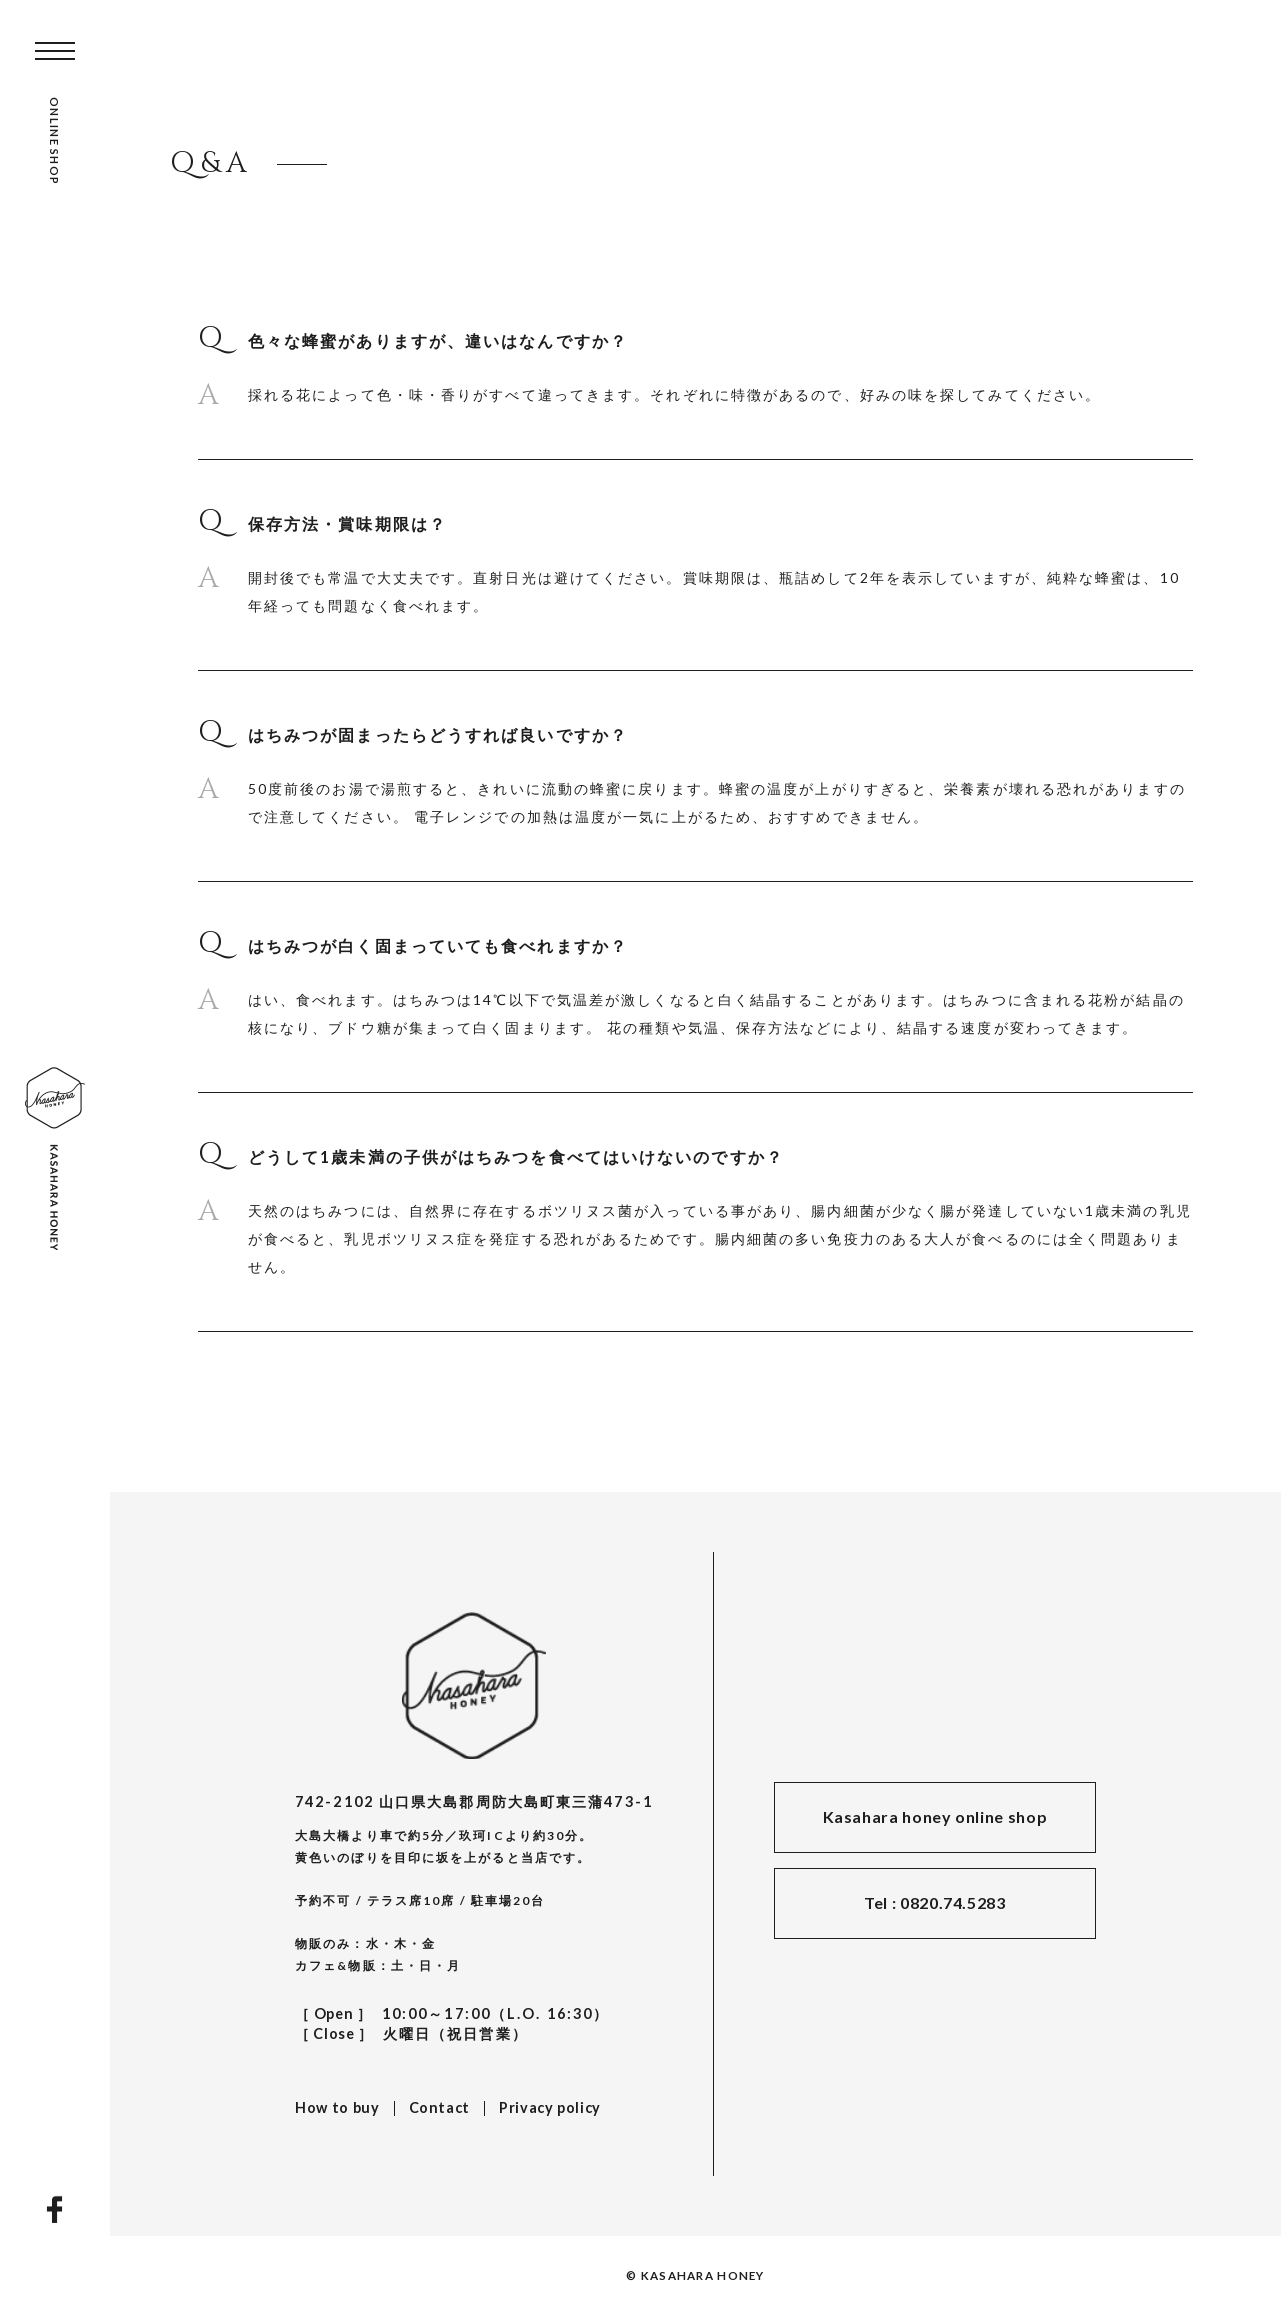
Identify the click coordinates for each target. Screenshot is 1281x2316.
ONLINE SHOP (54, 141)
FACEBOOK (54, 2209)
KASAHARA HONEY (474, 1685)
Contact (439, 2107)
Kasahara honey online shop (935, 1816)
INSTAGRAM (55, 2251)
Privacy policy (550, 2107)
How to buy (337, 2107)
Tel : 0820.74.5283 (935, 1902)
